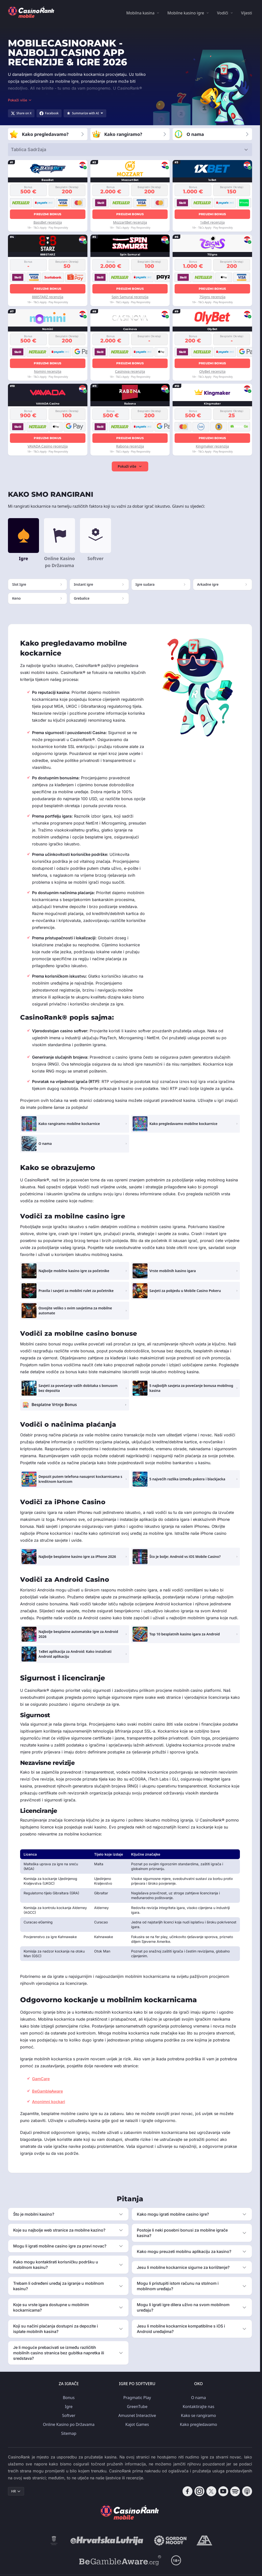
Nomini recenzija (47, 371)
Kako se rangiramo (198, 2415)
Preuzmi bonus (47, 214)
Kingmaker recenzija (212, 446)
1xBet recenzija (212, 222)
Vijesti (246, 13)
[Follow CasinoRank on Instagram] (199, 2491)
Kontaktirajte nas (198, 2406)
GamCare (41, 2078)
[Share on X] (21, 113)
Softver (68, 2415)
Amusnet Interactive (137, 2415)
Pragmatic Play (137, 2397)
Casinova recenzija (130, 371)
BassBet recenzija (48, 222)
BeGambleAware (47, 2091)
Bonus (69, 2397)
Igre (69, 2406)
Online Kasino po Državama (69, 2424)
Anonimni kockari (48, 2101)
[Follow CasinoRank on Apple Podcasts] (247, 2491)
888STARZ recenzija (47, 296)
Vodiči (222, 13)
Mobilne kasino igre (185, 13)
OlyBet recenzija (212, 371)
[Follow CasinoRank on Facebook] (187, 2491)
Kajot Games (137, 2424)
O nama (198, 2397)
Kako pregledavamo (198, 2424)
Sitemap (68, 2433)
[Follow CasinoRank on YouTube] (223, 2491)
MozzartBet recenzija (130, 222)
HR (16, 2491)
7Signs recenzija (212, 296)
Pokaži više (130, 466)
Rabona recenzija (130, 446)
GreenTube (137, 2406)
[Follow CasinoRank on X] (211, 2491)
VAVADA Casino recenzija (48, 446)
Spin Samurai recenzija (130, 296)
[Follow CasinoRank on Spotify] (235, 2491)
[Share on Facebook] (49, 113)
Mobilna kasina (140, 13)
